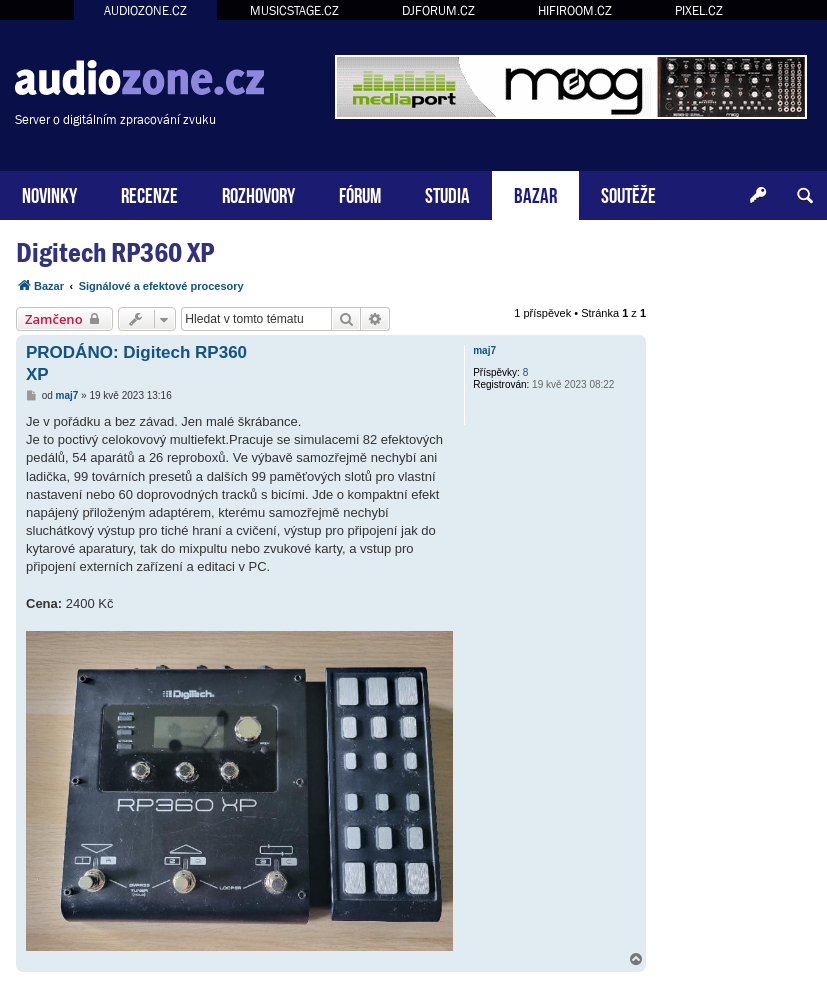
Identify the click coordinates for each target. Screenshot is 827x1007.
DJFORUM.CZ (438, 10)
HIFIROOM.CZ (575, 10)
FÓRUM (360, 193)
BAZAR (535, 193)
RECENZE (149, 193)
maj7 (484, 350)
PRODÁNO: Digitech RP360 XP (136, 363)
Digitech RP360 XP (115, 252)
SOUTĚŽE (628, 193)
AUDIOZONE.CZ (145, 10)
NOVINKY (49, 193)
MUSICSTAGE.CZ (294, 10)
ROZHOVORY (258, 193)
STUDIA (447, 193)
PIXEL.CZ (699, 10)
